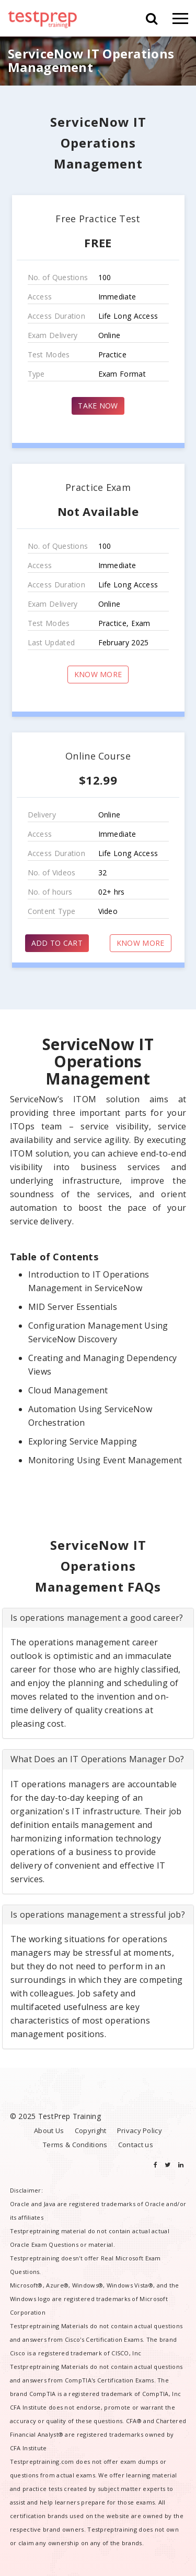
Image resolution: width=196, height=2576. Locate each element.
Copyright (91, 2130)
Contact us (135, 2144)
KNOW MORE (98, 674)
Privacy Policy (139, 2130)
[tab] (98, 1618)
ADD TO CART (57, 943)
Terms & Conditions (75, 2144)
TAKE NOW (98, 406)
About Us (49, 2130)
